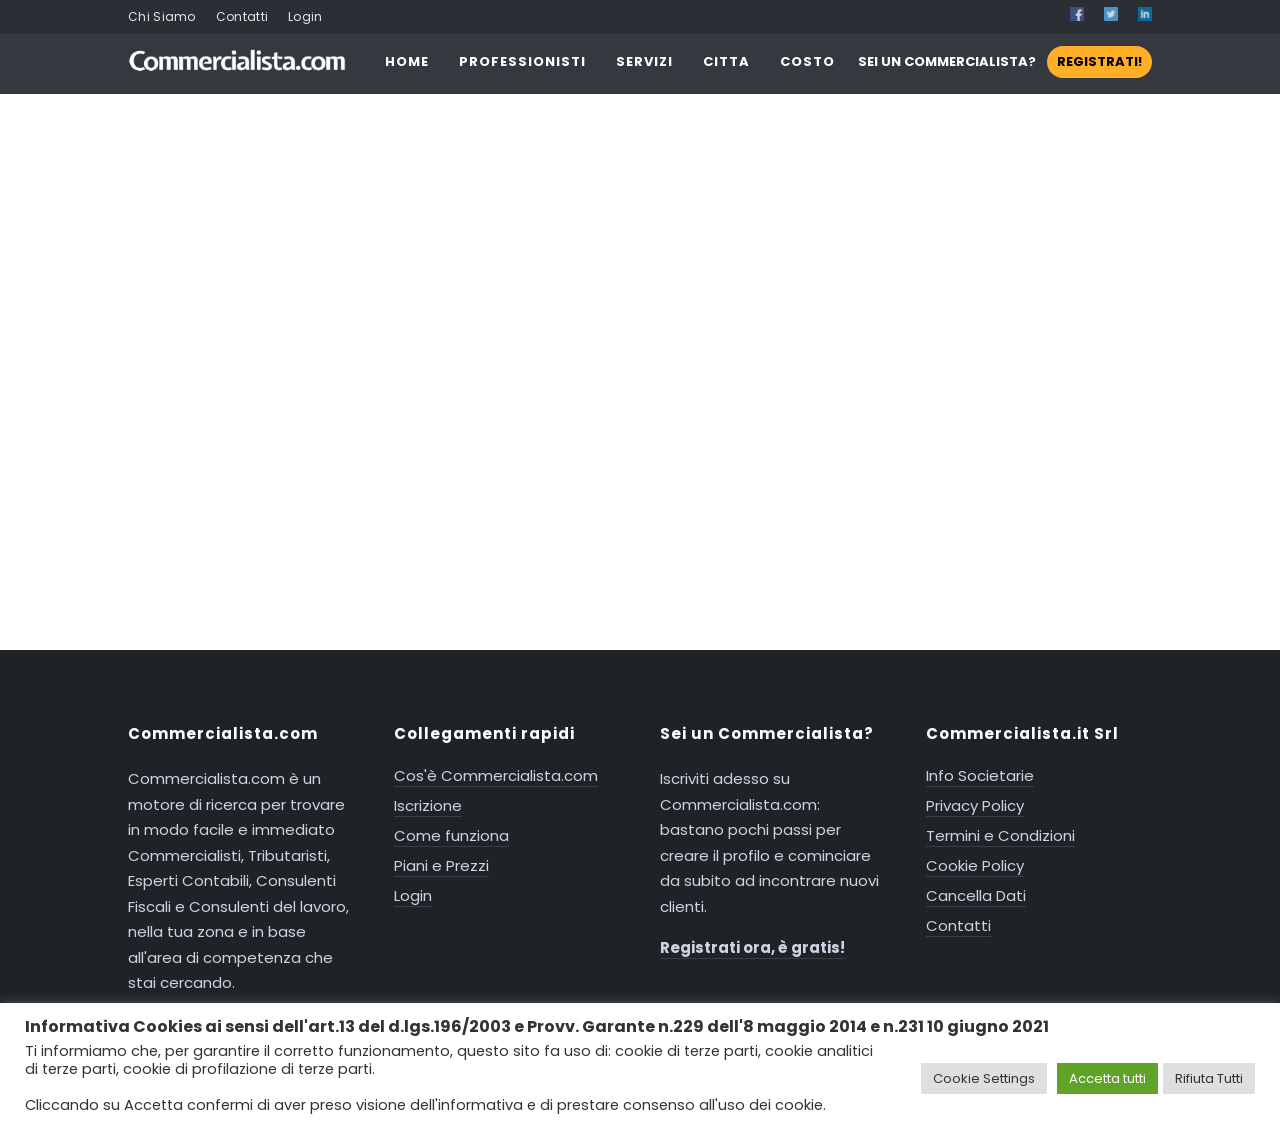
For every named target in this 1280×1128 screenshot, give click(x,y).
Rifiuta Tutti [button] (1209, 1078)
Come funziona (451, 835)
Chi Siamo (162, 16)
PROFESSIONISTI (522, 61)
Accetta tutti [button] (1107, 1078)
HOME (407, 61)
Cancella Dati (976, 895)
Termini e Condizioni (1000, 835)
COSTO (807, 61)
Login (305, 16)
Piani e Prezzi (441, 865)
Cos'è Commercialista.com (496, 775)
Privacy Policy (975, 805)
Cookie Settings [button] (984, 1078)
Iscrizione (428, 805)
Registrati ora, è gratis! (752, 947)
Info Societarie (980, 775)
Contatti (242, 16)
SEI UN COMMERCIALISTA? (1005, 61)
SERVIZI (644, 61)
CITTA (726, 61)
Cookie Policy (975, 865)
